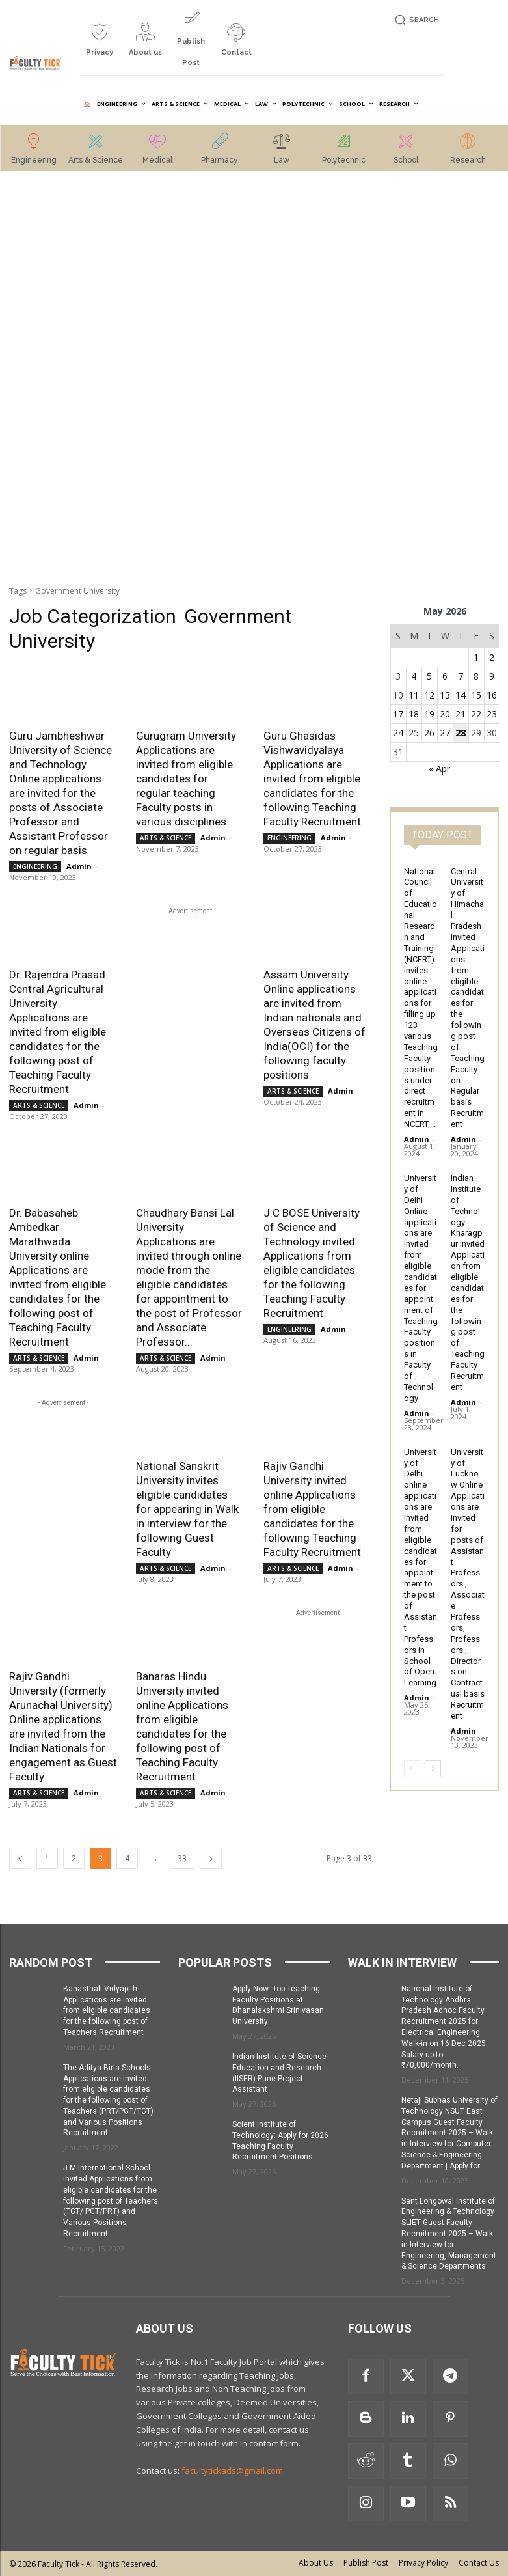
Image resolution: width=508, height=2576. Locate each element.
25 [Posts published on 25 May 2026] (413, 733)
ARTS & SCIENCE (165, 837)
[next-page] (211, 1858)
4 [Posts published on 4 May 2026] (413, 676)
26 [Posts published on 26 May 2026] (429, 733)
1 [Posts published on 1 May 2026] (476, 657)
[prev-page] (20, 1858)
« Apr (439, 768)
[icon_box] (99, 44)
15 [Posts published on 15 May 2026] (476, 695)
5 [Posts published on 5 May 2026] (429, 676)
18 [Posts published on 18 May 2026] (413, 714)
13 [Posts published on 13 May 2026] (445, 695)
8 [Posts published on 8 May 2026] (476, 676)
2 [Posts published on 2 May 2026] (491, 657)
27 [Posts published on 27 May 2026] (445, 733)
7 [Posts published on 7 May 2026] (460, 676)
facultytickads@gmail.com (232, 2470)
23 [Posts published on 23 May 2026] (492, 714)
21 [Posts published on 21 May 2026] (460, 714)
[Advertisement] (63, 379)
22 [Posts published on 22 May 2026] (476, 714)
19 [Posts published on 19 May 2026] (429, 714)
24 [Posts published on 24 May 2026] (398, 733)
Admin (79, 866)
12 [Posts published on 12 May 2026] (429, 695)
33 (182, 1858)
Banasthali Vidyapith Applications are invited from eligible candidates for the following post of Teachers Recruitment (106, 2010)
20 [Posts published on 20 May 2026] (445, 714)
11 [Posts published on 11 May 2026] (413, 695)
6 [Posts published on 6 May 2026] (445, 676)
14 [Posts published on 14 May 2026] (460, 695)
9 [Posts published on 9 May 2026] (491, 676)
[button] (414, 19)
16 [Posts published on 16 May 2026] (492, 695)
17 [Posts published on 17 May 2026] (398, 714)
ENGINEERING (35, 866)
